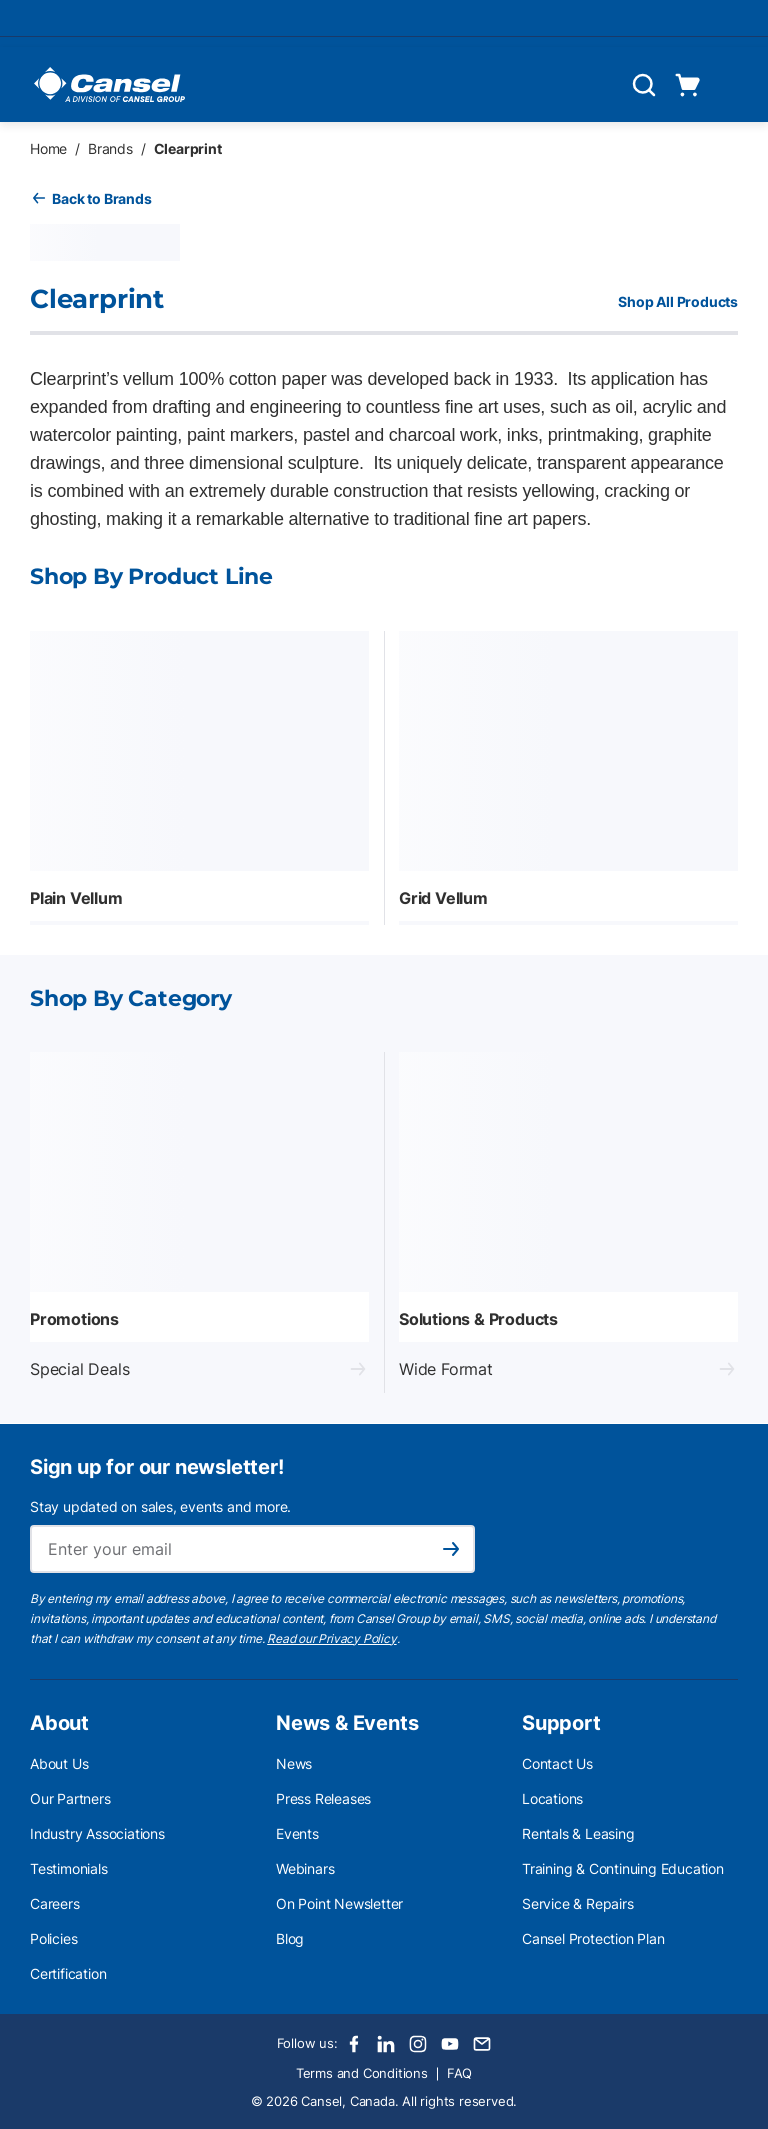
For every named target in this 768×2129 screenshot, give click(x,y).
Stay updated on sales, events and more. (160, 1506)
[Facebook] (354, 2044)
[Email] (482, 2044)
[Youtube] (450, 2044)
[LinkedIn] (386, 2044)
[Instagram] (418, 2044)
